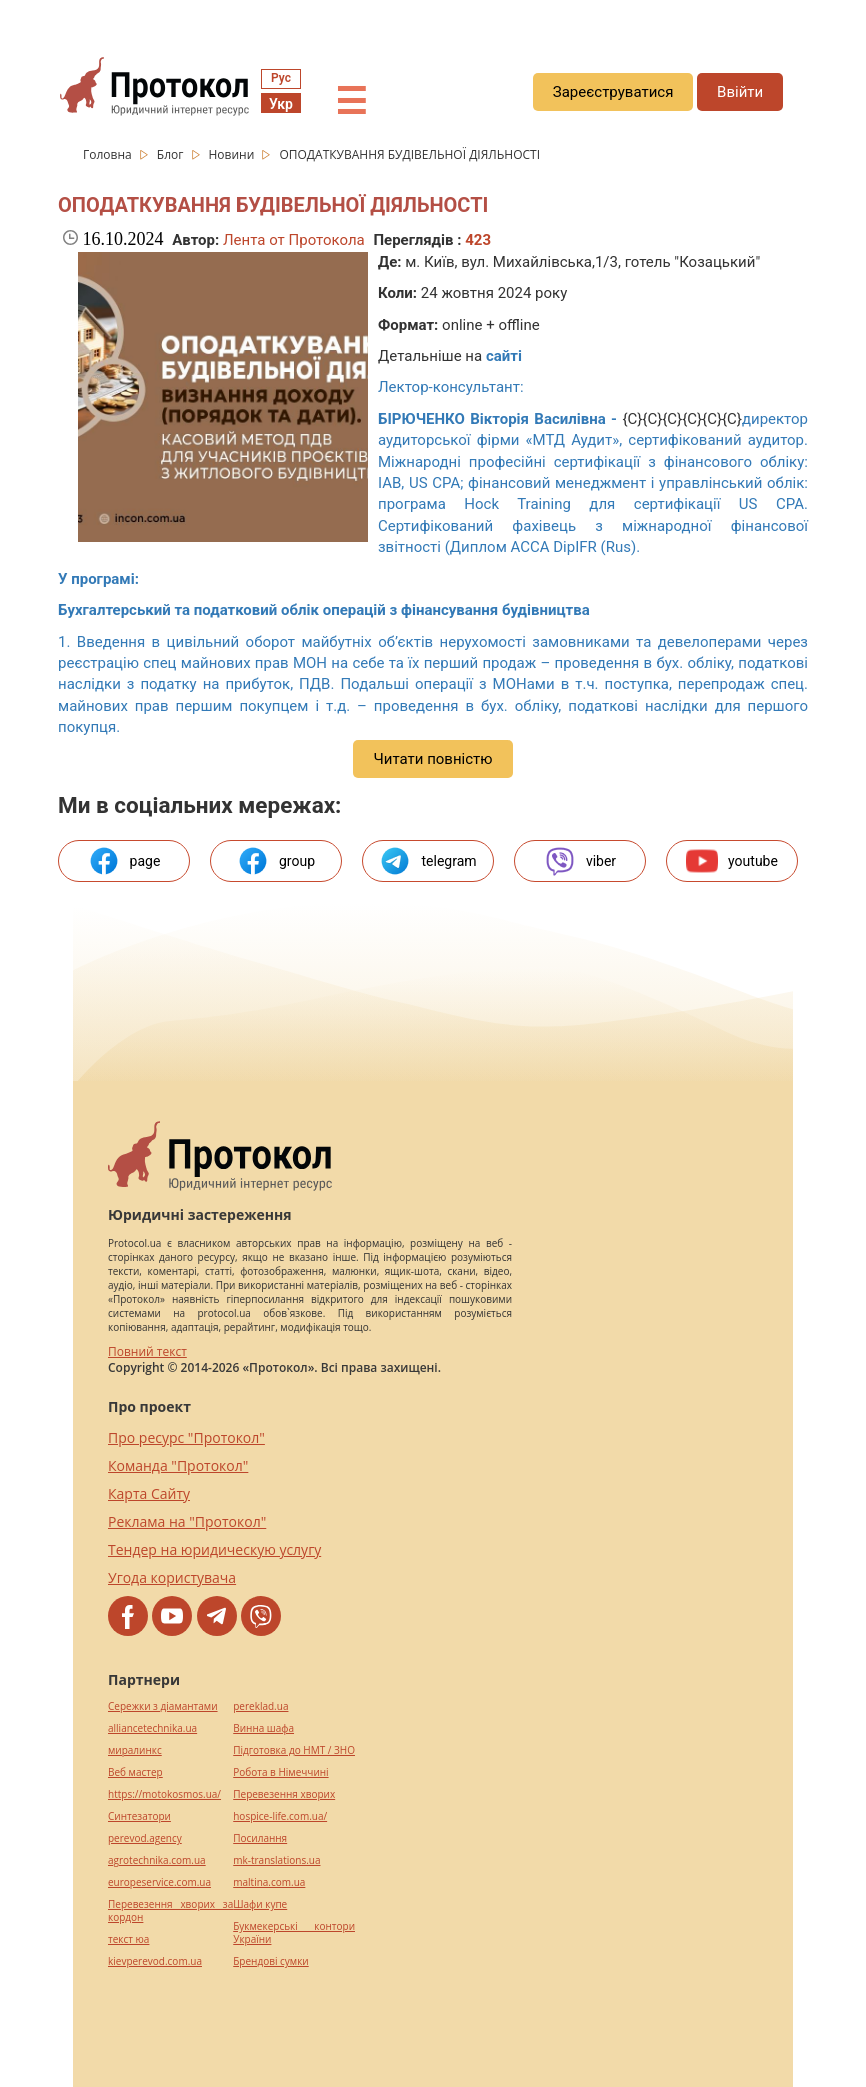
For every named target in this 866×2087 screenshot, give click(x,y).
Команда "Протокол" (178, 1465)
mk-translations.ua (276, 1860)
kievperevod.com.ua (155, 1961)
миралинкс (135, 1750)
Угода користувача (172, 1577)
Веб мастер (135, 1772)
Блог (172, 154)
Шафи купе (260, 1904)
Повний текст (147, 1351)
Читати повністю (432, 759)
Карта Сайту (149, 1493)
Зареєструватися (613, 92)
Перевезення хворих (284, 1794)
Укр (281, 104)
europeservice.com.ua (159, 1882)
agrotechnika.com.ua (157, 1860)
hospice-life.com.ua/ (280, 1816)
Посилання (260, 1838)
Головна (109, 154)
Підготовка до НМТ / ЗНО (294, 1750)
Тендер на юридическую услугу (214, 1549)
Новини (233, 154)
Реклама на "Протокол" (187, 1521)
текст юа (128, 1939)
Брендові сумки (270, 1961)
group (276, 861)
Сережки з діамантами (163, 1706)
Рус (281, 78)
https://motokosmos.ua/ (164, 1794)
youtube (732, 861)
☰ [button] (351, 102)
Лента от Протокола (294, 240)
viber (580, 861)
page (124, 861)
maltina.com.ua (269, 1882)
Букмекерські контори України (294, 1933)
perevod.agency (145, 1838)
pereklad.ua (260, 1706)
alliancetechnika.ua (152, 1728)
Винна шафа (263, 1728)
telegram (427, 861)
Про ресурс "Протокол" (186, 1437)
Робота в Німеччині (280, 1772)
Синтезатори (139, 1816)
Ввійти (740, 92)
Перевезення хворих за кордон (170, 1911)
